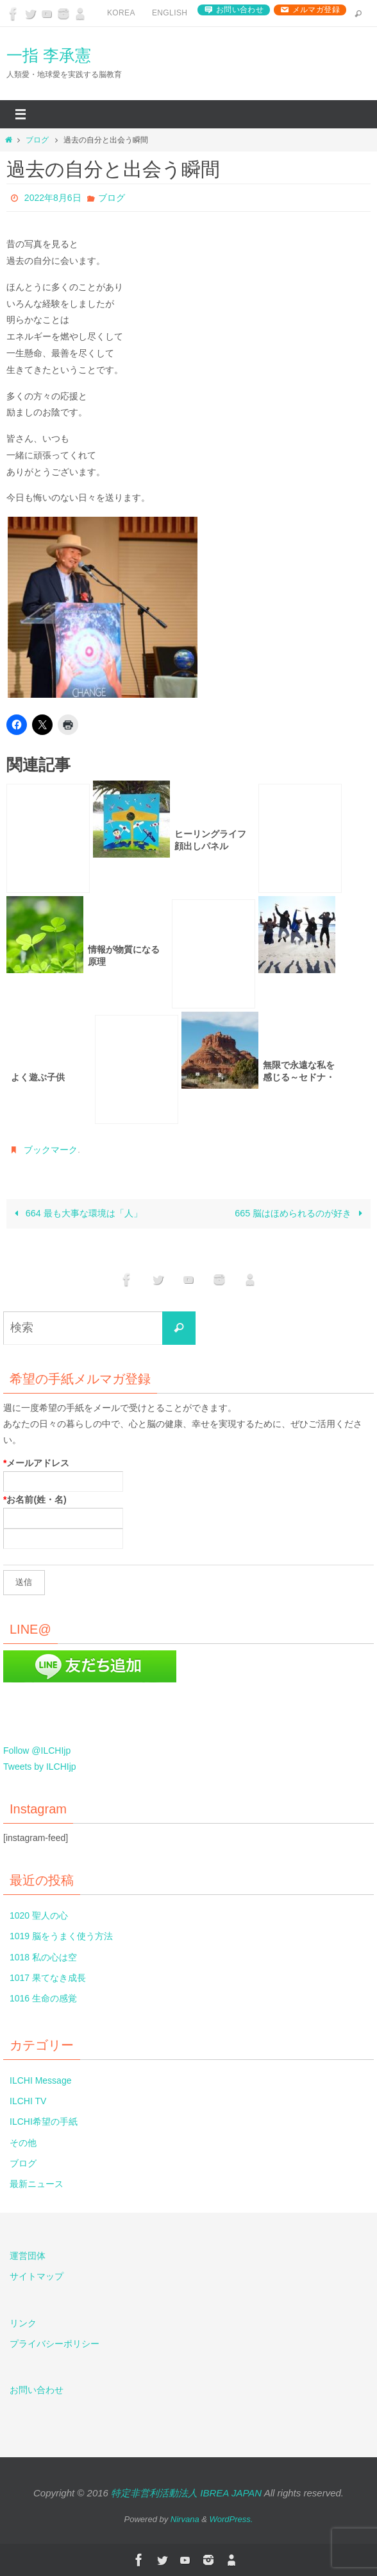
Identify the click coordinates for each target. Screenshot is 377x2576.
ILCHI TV (28, 2101)
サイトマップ (36, 2276)
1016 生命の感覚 (43, 1998)
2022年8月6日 (52, 198)
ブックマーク (51, 1150)
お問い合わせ (240, 9)
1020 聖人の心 (39, 1915)
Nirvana (185, 2519)
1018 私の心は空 (43, 1957)
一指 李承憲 (48, 55)
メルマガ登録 (316, 9)
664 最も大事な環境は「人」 (76, 1213)
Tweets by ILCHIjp (39, 1766)
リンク (23, 2323)
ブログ (37, 140)
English (169, 12)
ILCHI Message (40, 2080)
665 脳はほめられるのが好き (301, 1213)
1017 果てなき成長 (48, 1978)
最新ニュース (36, 2184)
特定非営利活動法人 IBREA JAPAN (186, 2492)
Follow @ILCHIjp (37, 1750)
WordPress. (231, 2519)
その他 (23, 2143)
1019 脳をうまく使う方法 (61, 1936)
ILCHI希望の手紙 (44, 2122)
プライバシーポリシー (54, 2343)
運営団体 (28, 2256)
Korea (121, 12)
